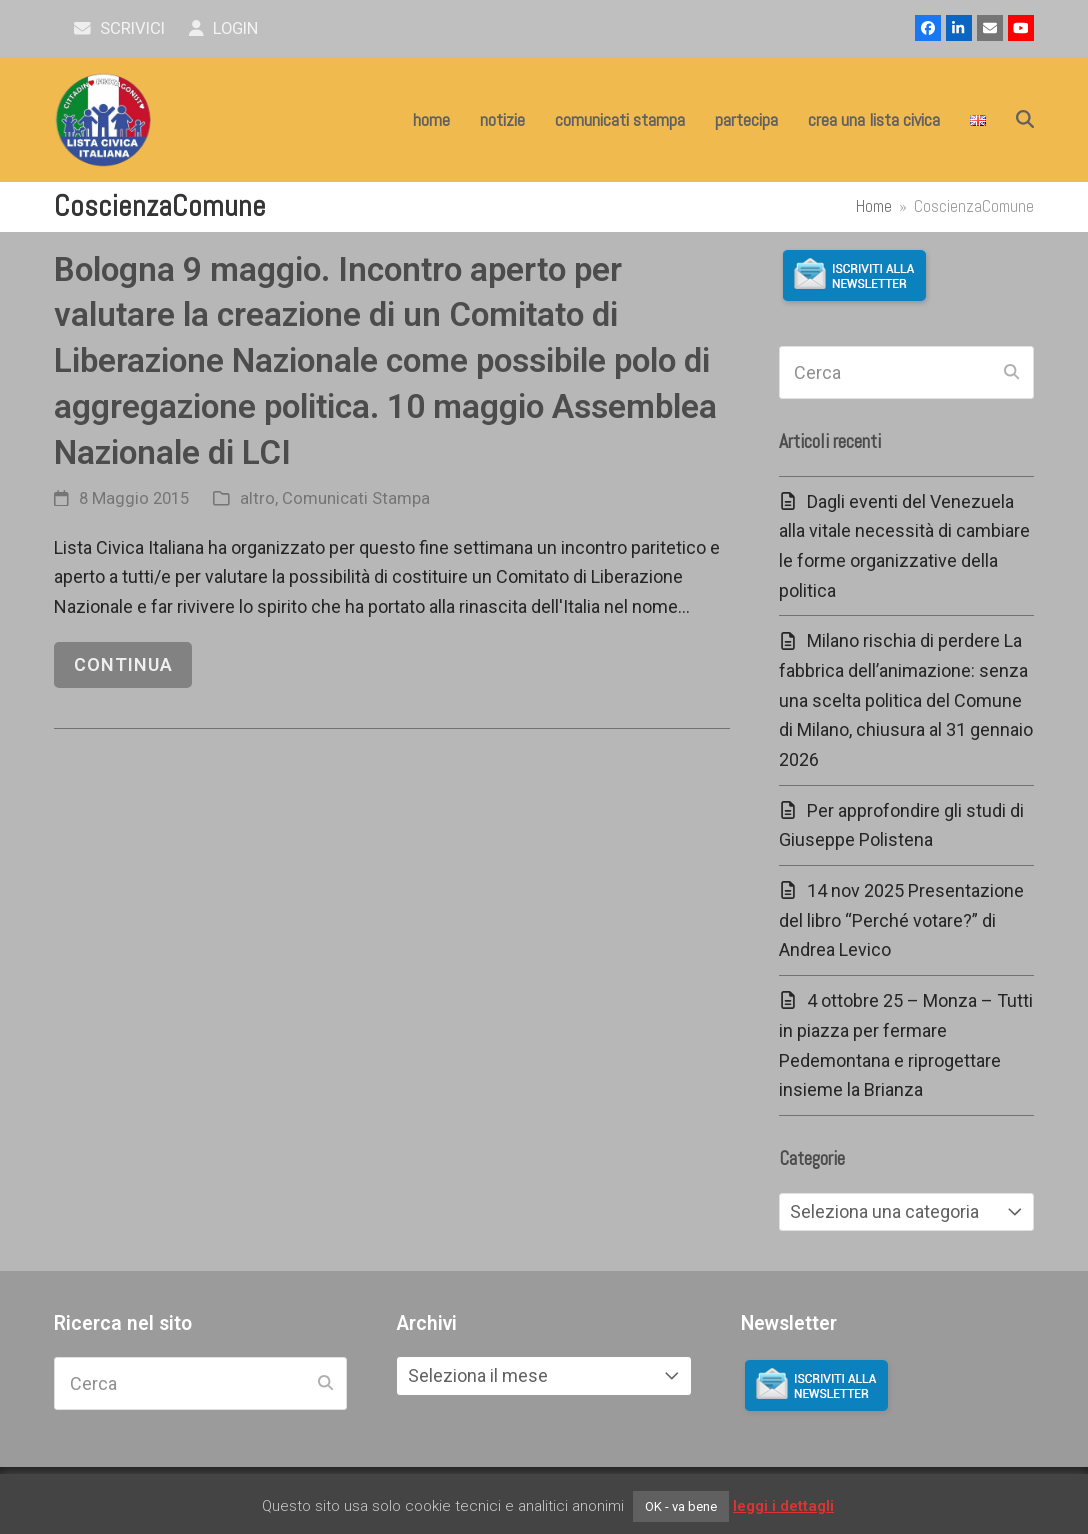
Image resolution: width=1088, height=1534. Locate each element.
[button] (1025, 120)
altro (257, 498)
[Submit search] (1011, 373)
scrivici (119, 28)
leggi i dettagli (783, 1506)
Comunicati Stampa (356, 498)
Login (223, 28)
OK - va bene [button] (681, 1506)
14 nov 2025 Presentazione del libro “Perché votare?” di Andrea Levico (901, 920)
